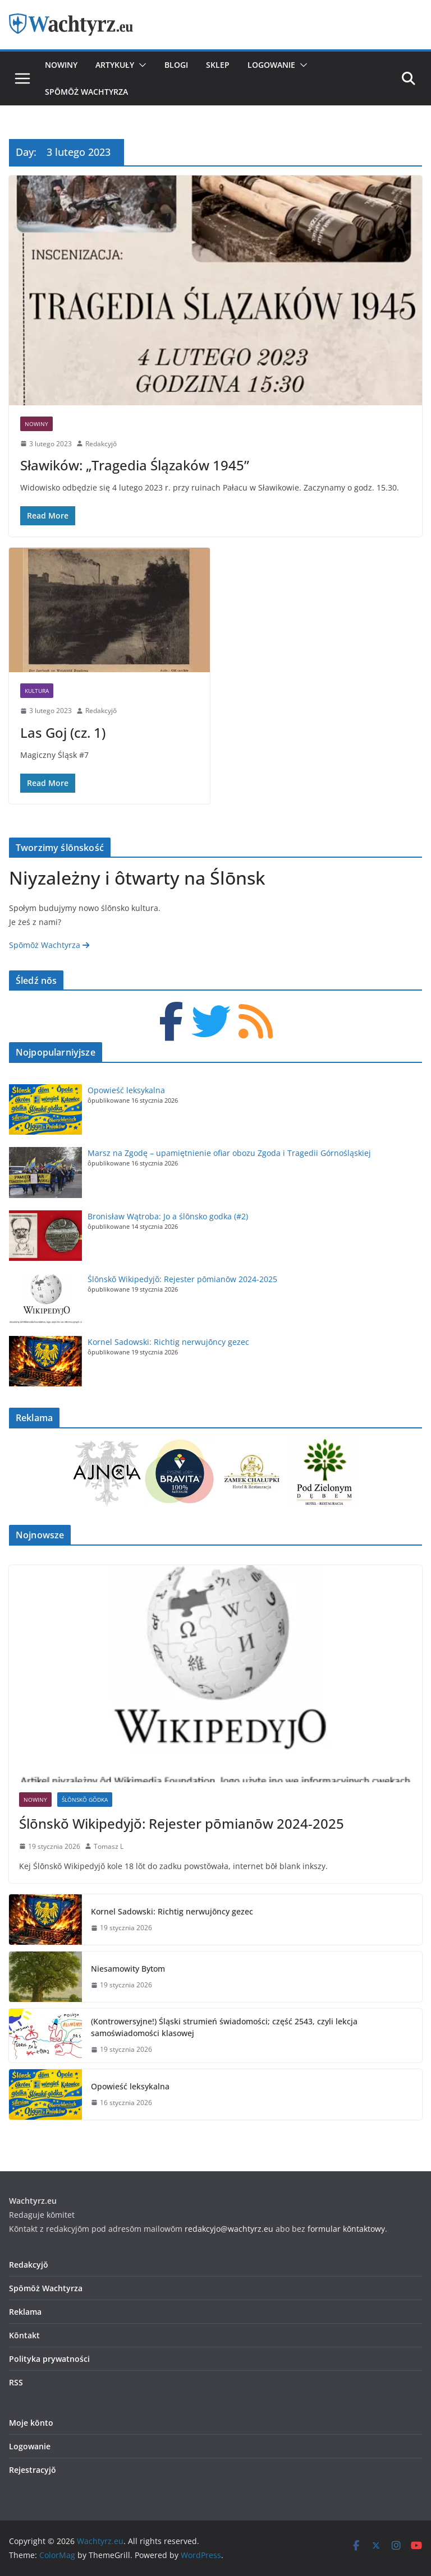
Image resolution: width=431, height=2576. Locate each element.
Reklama (25, 2311)
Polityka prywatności (49, 2358)
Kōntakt (24, 2335)
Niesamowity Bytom (128, 1968)
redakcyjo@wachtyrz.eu (229, 2228)
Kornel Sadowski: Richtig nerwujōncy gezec (168, 1341)
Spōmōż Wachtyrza (86, 91)
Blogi (176, 64)
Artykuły (114, 64)
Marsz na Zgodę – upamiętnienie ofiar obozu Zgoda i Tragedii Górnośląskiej (229, 1153)
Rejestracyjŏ (32, 2469)
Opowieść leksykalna (126, 1090)
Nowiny (61, 64)
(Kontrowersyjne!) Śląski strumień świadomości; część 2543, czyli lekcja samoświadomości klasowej (224, 2027)
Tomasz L (108, 1846)
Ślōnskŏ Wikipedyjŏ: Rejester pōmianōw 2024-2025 (182, 1279)
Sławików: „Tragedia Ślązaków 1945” (134, 465)
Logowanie (271, 64)
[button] (140, 65)
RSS (16, 2382)
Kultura (37, 691)
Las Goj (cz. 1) (63, 732)
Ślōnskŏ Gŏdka (85, 1799)
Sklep (218, 64)
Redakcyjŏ (101, 443)
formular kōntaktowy (346, 2228)
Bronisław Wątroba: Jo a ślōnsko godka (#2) (168, 1216)
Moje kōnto (31, 2422)
